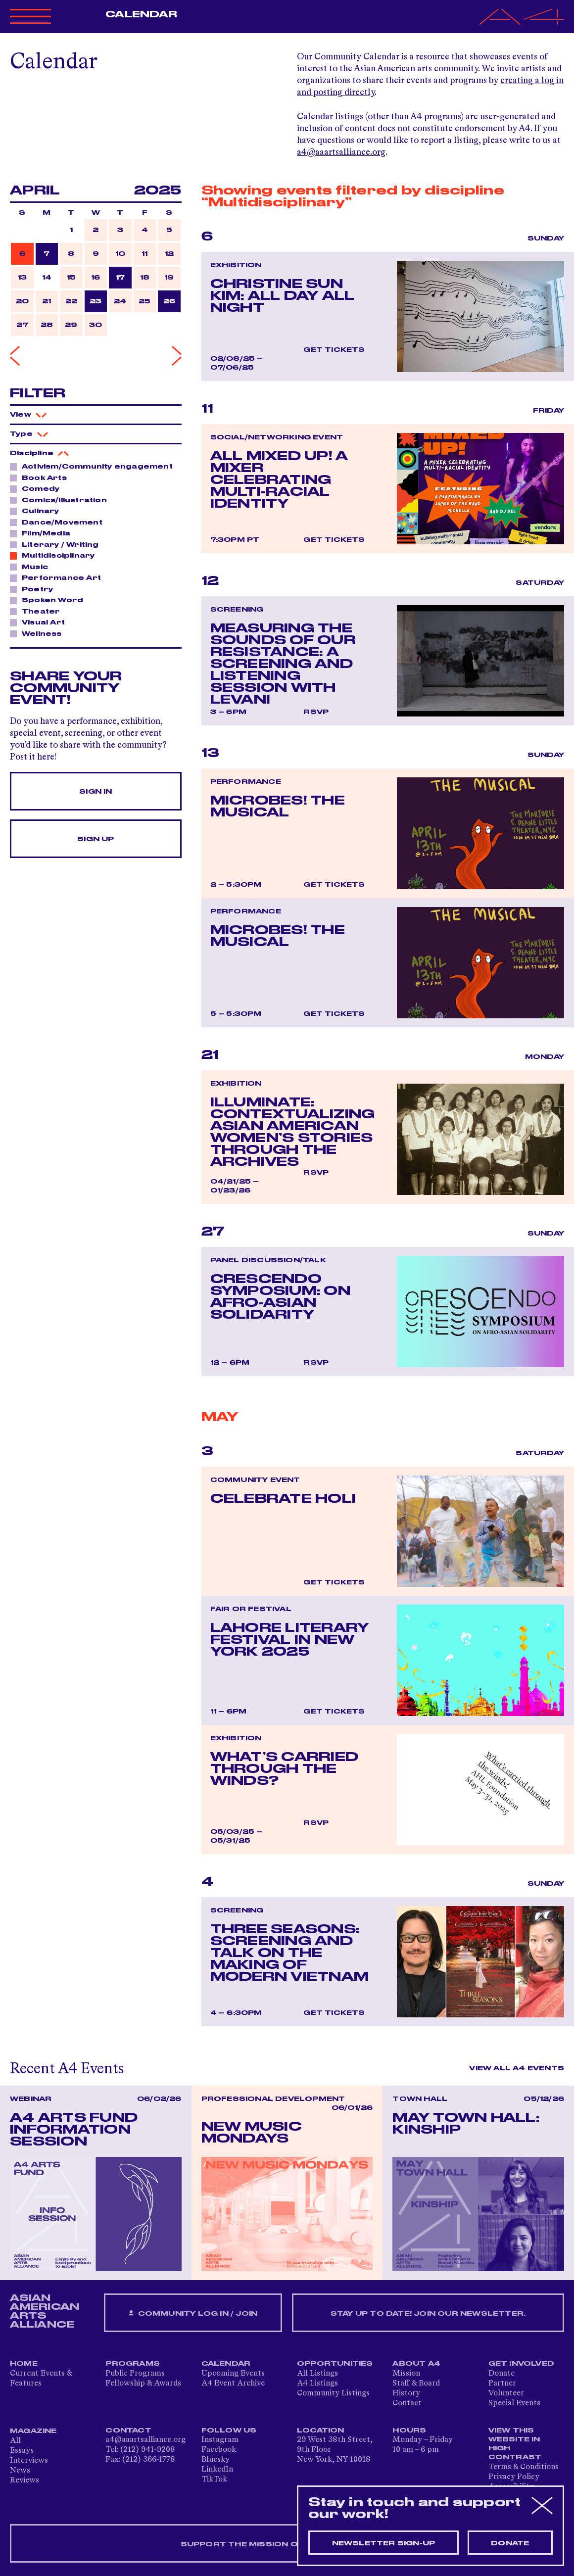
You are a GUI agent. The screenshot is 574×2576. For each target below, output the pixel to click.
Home (24, 2364)
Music (32, 567)
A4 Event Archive (233, 2383)
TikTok (214, 2479)
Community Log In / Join (193, 2313)
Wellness (39, 633)
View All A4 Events (516, 2068)
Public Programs (135, 2374)
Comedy (38, 488)
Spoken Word (50, 600)
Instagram (220, 2440)
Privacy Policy (513, 2477)
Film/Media (43, 533)
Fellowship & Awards (143, 2383)
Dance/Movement (59, 522)
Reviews (24, 2480)
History (406, 2393)
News (20, 2471)
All (15, 2441)
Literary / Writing (57, 544)
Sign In (95, 792)
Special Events (514, 2403)
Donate (501, 2374)
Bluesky (215, 2460)
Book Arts (41, 477)
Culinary (38, 511)
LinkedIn (217, 2470)
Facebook (218, 2450)
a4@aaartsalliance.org (341, 152)
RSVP (316, 712)
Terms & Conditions (523, 2467)
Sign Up (95, 839)
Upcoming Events (233, 2374)
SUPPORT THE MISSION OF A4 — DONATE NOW (287, 2544)
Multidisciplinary (55, 555)
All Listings (317, 2374)
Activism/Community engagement (94, 466)
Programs (132, 2364)
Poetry (34, 589)
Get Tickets (334, 350)
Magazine (33, 2431)
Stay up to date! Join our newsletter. (428, 2314)
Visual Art (40, 622)
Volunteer (506, 2393)
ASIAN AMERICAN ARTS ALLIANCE (44, 2311)
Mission (406, 2374)
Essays (22, 2451)
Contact (407, 2403)
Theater (38, 611)
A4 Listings (317, 2383)
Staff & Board (416, 2383)
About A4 (416, 2364)
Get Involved (521, 2364)
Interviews (29, 2461)
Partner (502, 2383)
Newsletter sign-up (383, 2543)
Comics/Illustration (61, 500)
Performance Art (58, 577)
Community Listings (333, 2393)
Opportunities (335, 2364)
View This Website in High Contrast (515, 2444)
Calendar (141, 14)
